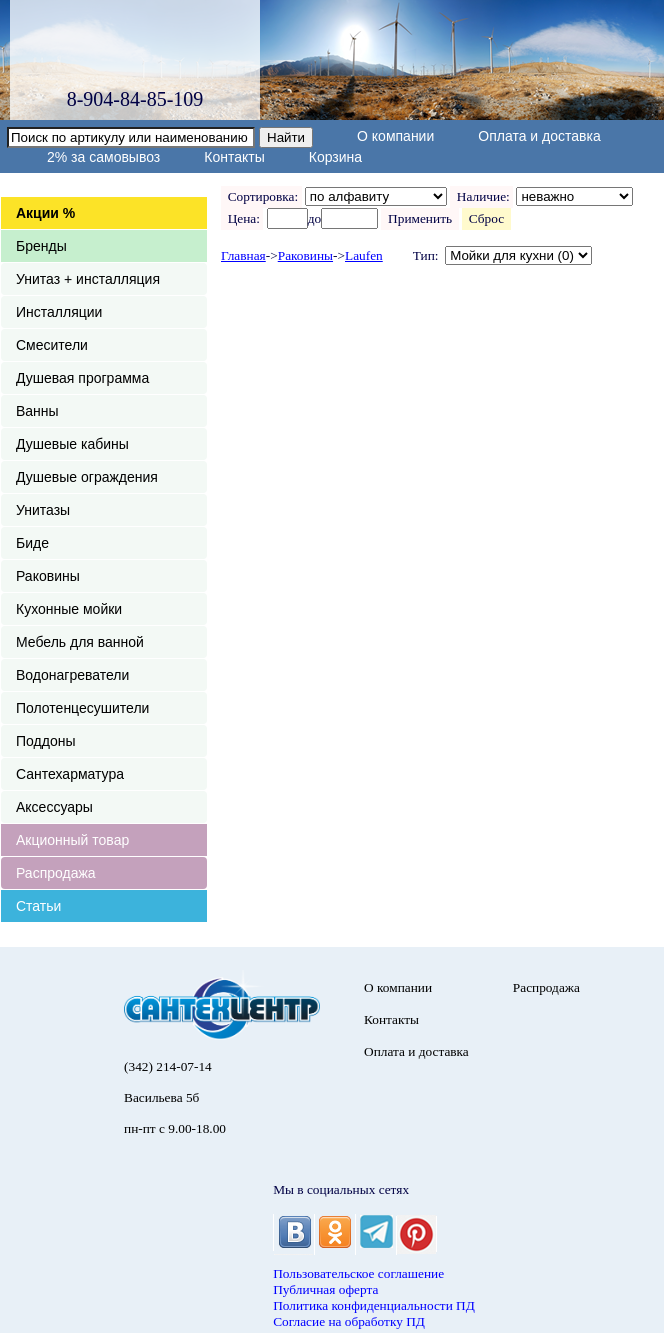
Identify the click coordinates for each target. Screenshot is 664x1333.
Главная (243, 255)
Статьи (38, 906)
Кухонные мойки (69, 609)
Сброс (486, 218)
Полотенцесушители (82, 708)
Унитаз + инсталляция (88, 279)
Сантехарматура (70, 774)
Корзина (335, 157)
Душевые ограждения (87, 477)
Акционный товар (72, 840)
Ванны (37, 411)
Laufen (364, 255)
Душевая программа (82, 378)
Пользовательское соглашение (358, 1273)
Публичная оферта (325, 1289)
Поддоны (45, 741)
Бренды (41, 246)
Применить (419, 218)
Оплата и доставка (539, 136)
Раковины (48, 576)
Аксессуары (54, 807)
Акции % (45, 213)
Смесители (52, 345)
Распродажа (56, 873)
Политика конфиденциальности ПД (374, 1305)
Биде (32, 543)
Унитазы (43, 510)
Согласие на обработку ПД (349, 1321)
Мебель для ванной (80, 642)
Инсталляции (59, 312)
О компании (395, 136)
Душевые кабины (72, 444)
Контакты (234, 157)
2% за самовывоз (103, 157)
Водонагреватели (72, 675)
